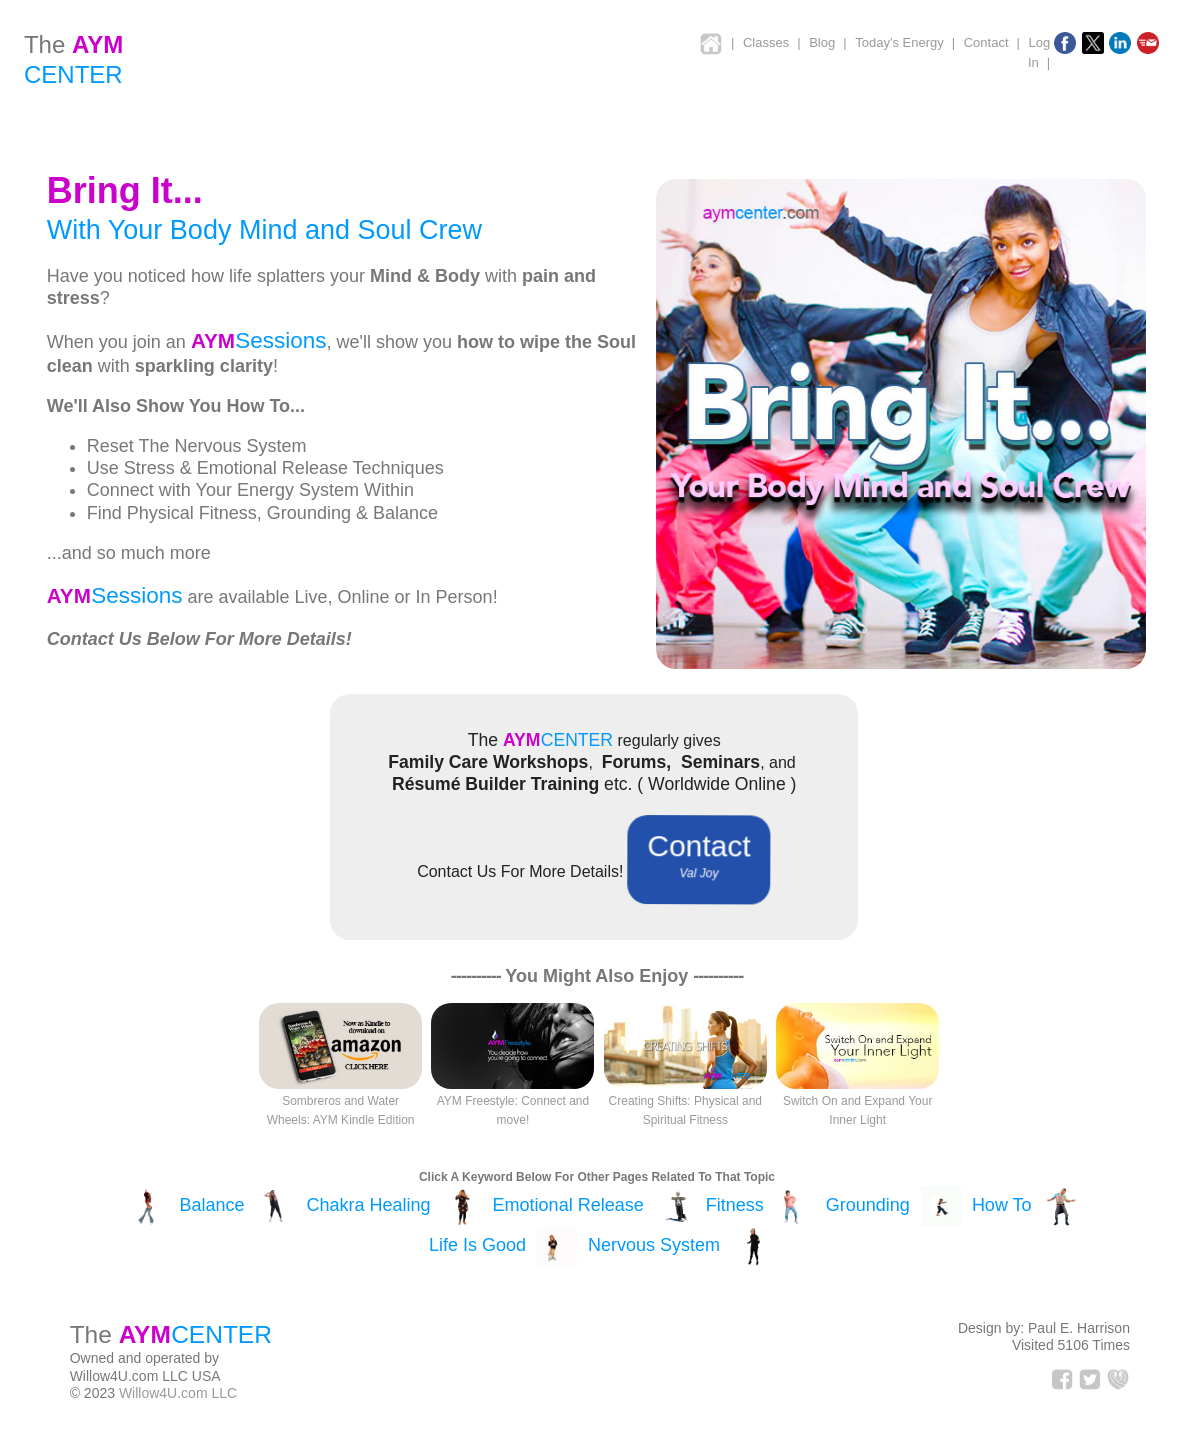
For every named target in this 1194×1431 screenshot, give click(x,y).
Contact (986, 42)
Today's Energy (899, 42)
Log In (1039, 52)
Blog (822, 42)
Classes (766, 42)
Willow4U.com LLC (178, 1393)
